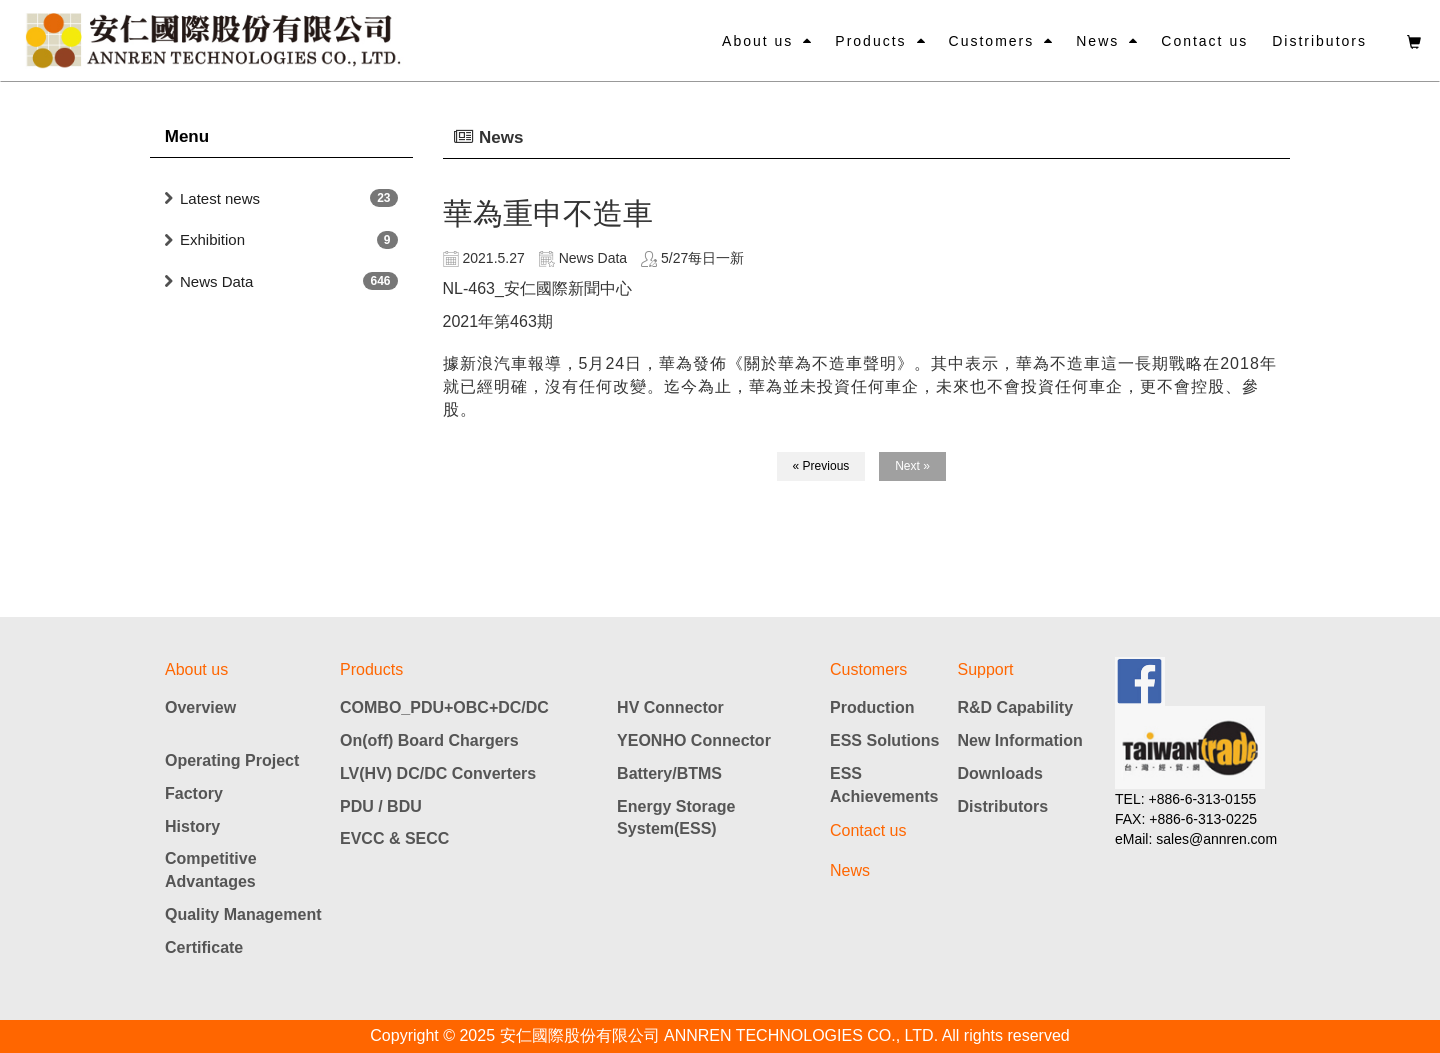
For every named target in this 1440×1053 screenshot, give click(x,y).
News (1097, 41)
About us (757, 41)
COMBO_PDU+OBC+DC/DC (444, 707)
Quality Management (243, 914)
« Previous (821, 466)
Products (870, 41)
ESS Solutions (884, 740)
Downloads (1000, 773)
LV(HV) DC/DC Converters (438, 773)
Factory (194, 793)
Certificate (204, 947)
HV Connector (670, 707)
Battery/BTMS (669, 773)
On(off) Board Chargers (429, 740)
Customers (992, 41)
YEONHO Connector (694, 740)
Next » (912, 466)
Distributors (1319, 41)
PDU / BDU (381, 806)
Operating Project (232, 760)
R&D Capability (1016, 707)
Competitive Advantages (211, 870)
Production (872, 707)
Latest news (220, 198)
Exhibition (212, 239)
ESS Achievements (884, 785)
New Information (1020, 740)
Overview (200, 707)
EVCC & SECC (394, 838)
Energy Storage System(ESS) (676, 818)
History (192, 826)
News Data (216, 281)
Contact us (1204, 41)
